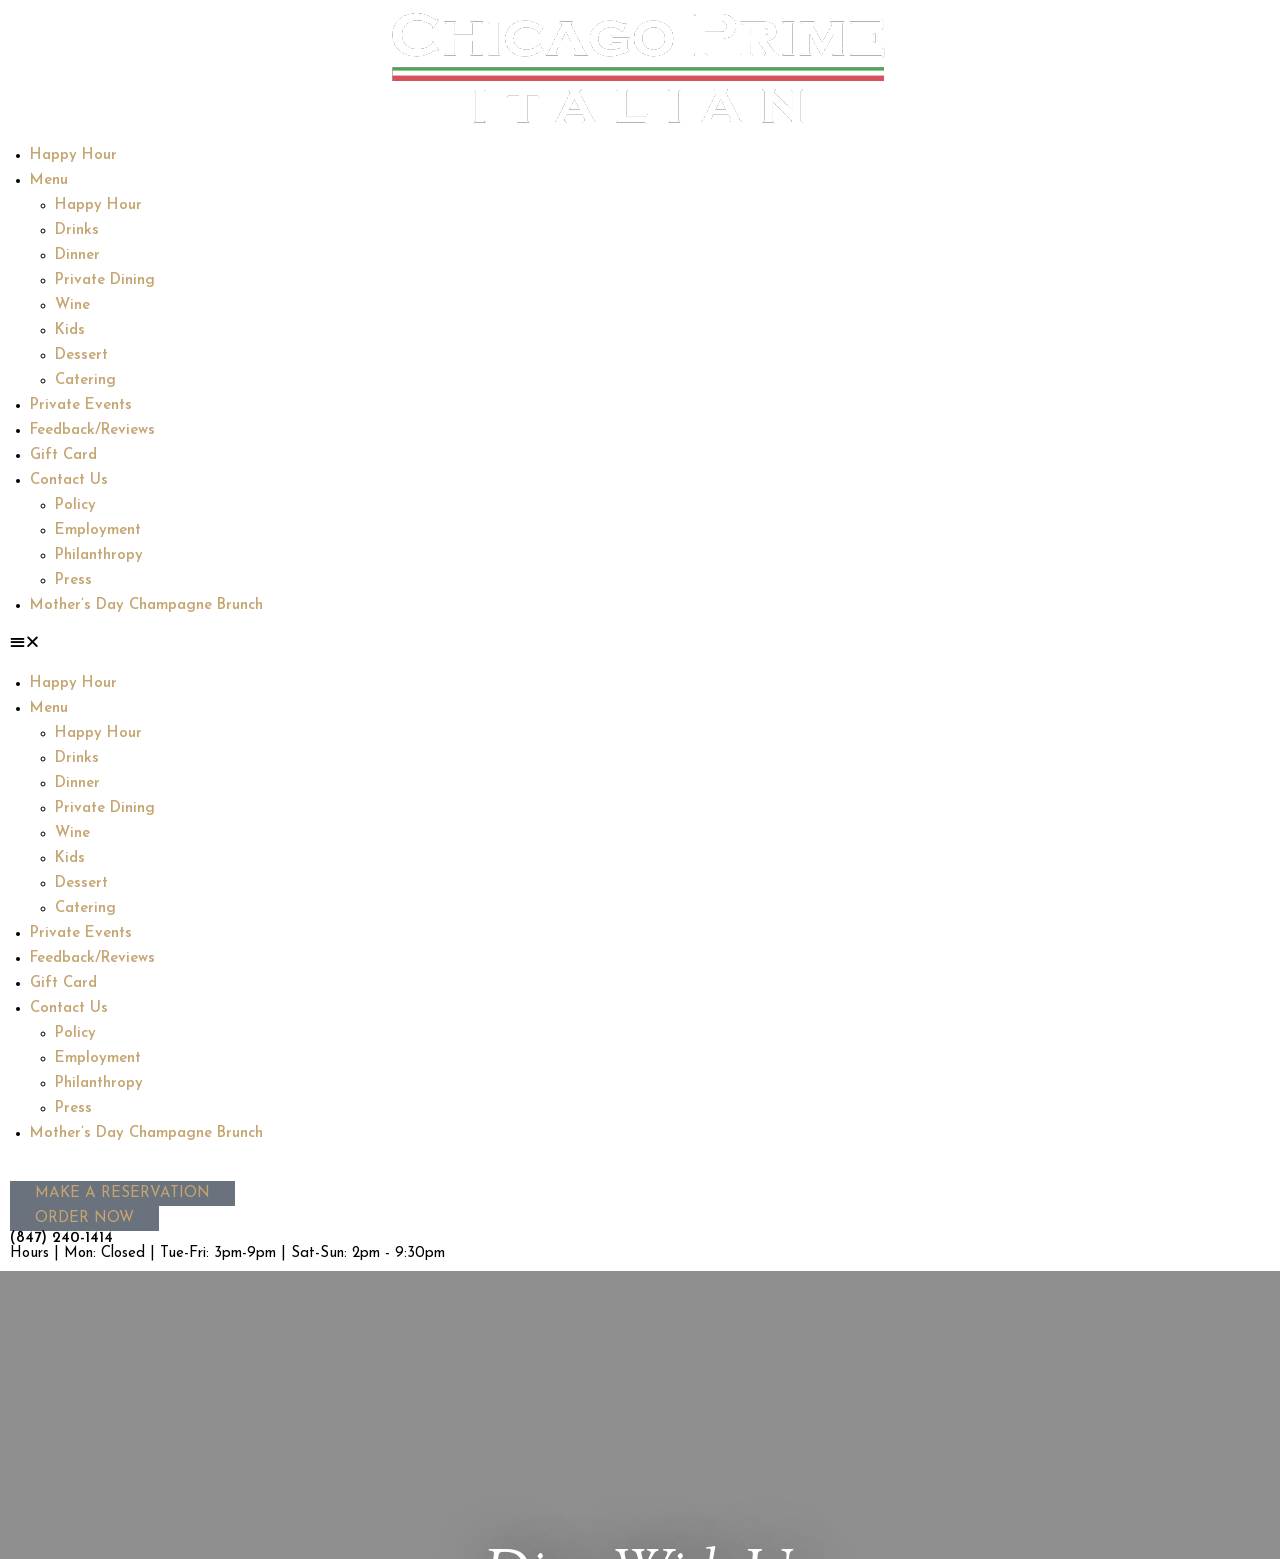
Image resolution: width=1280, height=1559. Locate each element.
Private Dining (105, 280)
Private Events (81, 405)
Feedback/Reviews (92, 430)
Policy (75, 505)
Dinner (77, 255)
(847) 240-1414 (61, 1238)
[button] (640, 644)
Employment (98, 530)
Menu (49, 180)
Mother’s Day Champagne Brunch (146, 605)
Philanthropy (99, 555)
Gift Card (63, 455)
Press (73, 580)
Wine (72, 305)
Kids (70, 330)
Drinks (77, 230)
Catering (85, 380)
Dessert (81, 355)
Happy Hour (73, 155)
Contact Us (69, 480)
